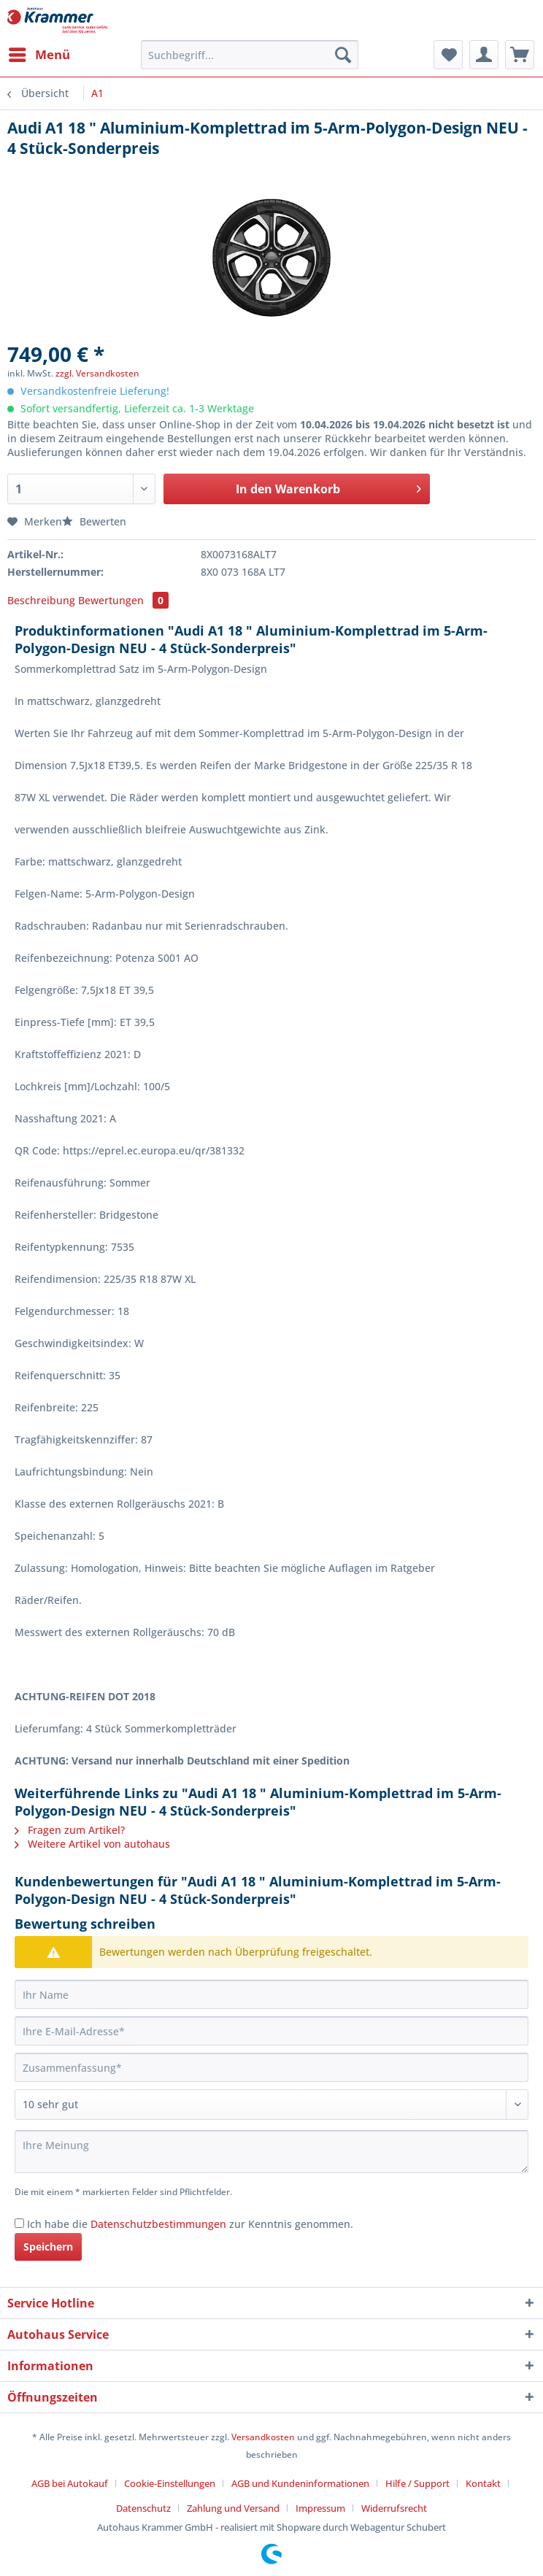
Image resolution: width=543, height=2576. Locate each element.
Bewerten (94, 521)
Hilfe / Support (417, 2483)
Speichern (48, 2246)
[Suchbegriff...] (249, 54)
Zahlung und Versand (233, 2508)
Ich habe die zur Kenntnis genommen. (190, 2224)
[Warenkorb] (519, 54)
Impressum (320, 2508)
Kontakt (483, 2483)
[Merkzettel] (448, 54)
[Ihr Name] (271, 1994)
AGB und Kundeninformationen (300, 2483)
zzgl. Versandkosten (97, 373)
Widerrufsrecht (394, 2508)
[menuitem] (38, 54)
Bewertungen (123, 600)
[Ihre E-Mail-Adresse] (271, 2030)
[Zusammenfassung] (271, 2067)
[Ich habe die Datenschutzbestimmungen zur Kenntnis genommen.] (19, 2223)
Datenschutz (143, 2508)
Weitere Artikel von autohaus (92, 1844)
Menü (39, 53)
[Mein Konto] (483, 54)
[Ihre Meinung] (271, 2151)
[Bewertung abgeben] (271, 2104)
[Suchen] (343, 54)
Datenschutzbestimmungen (158, 2224)
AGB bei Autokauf (69, 2483)
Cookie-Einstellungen (169, 2483)
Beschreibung (41, 600)
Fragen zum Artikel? (70, 1830)
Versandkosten (263, 2437)
